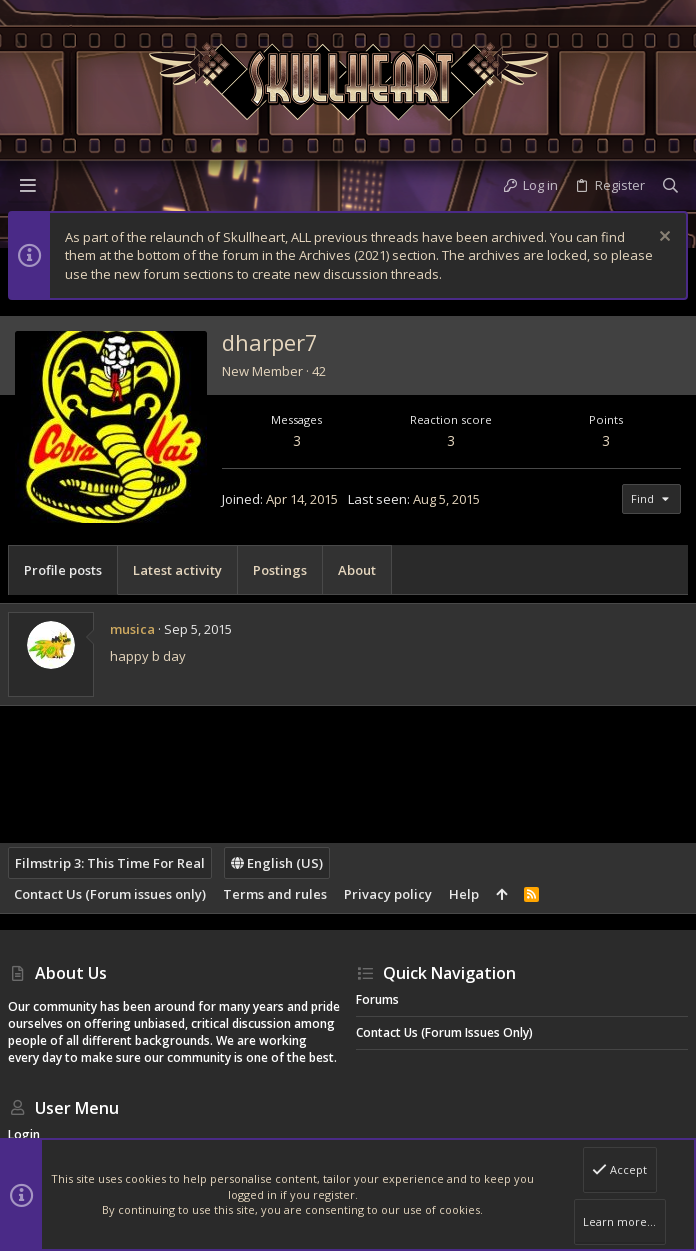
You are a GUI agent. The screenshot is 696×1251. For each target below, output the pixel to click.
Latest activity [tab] (177, 570)
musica (132, 629)
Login (24, 1134)
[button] (28, 185)
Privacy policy (388, 894)
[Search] (670, 185)
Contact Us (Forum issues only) (110, 894)
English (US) (277, 863)
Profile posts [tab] (63, 570)
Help (464, 894)
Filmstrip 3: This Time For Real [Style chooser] (110, 863)
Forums (377, 999)
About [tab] (357, 570)
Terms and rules (275, 894)
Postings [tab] (280, 570)
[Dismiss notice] (662, 238)
